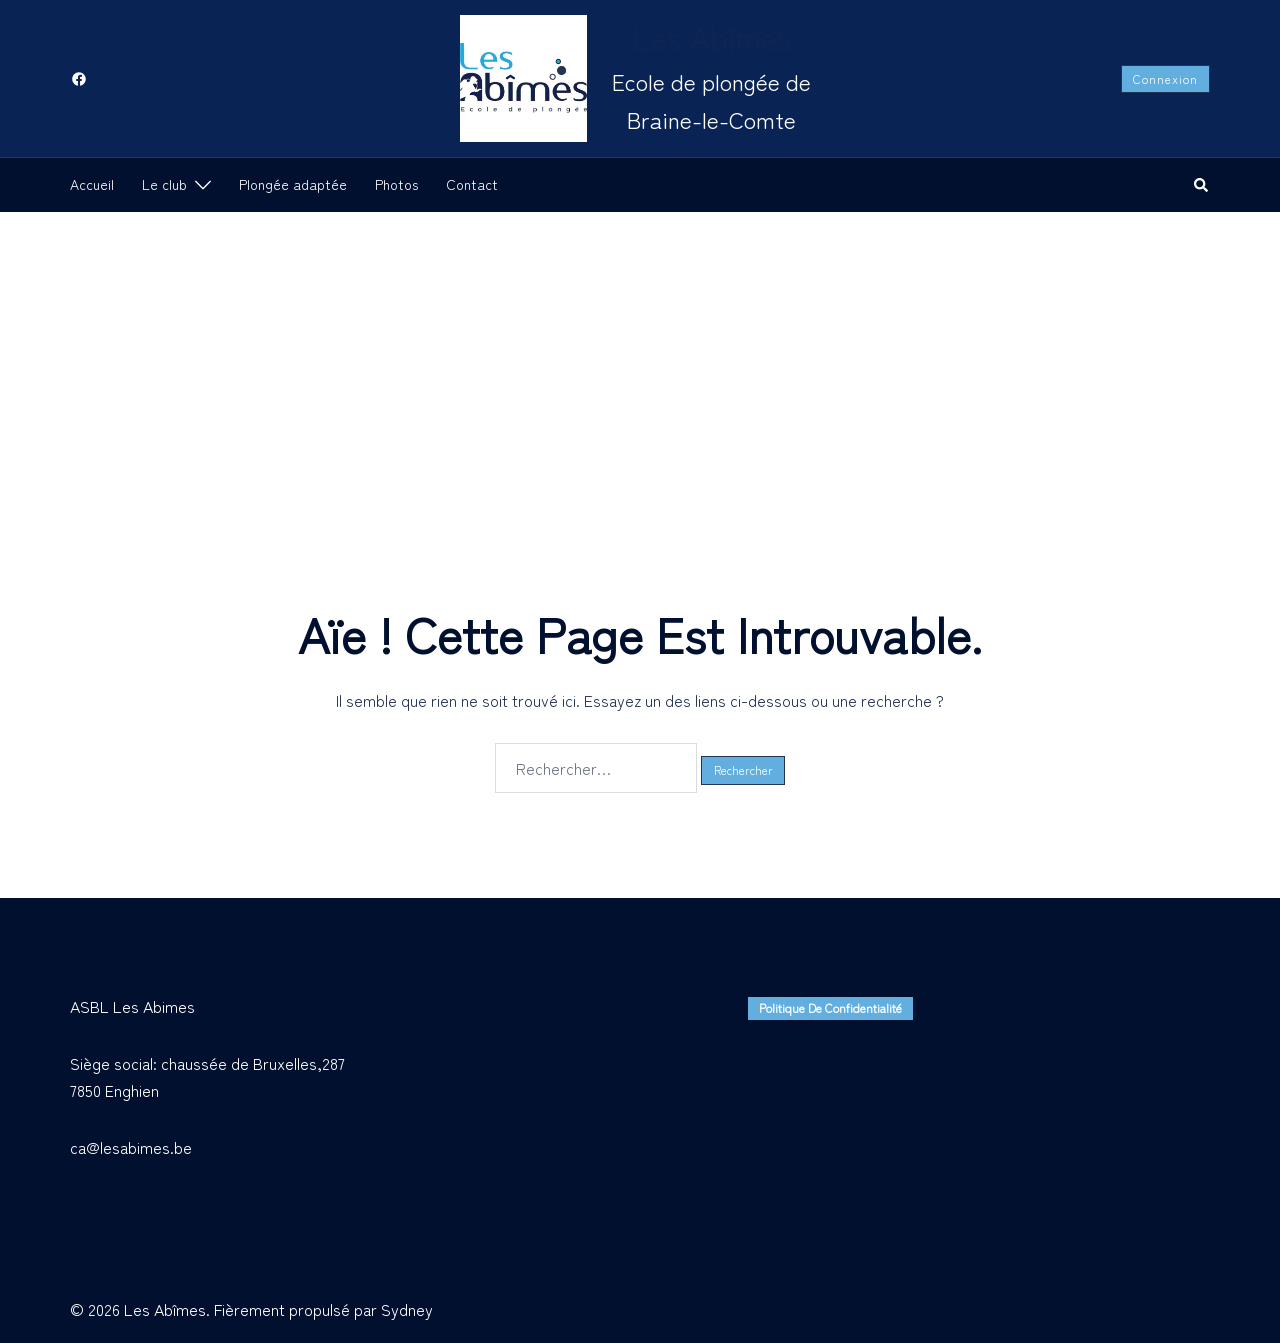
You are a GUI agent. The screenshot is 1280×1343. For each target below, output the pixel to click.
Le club (164, 184)
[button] (1202, 185)
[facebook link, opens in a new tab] (78, 77)
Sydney (407, 1309)
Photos (396, 184)
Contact (472, 184)
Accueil (92, 184)
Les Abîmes (711, 37)
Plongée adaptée (293, 184)
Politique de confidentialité (830, 1007)
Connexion (1165, 78)
